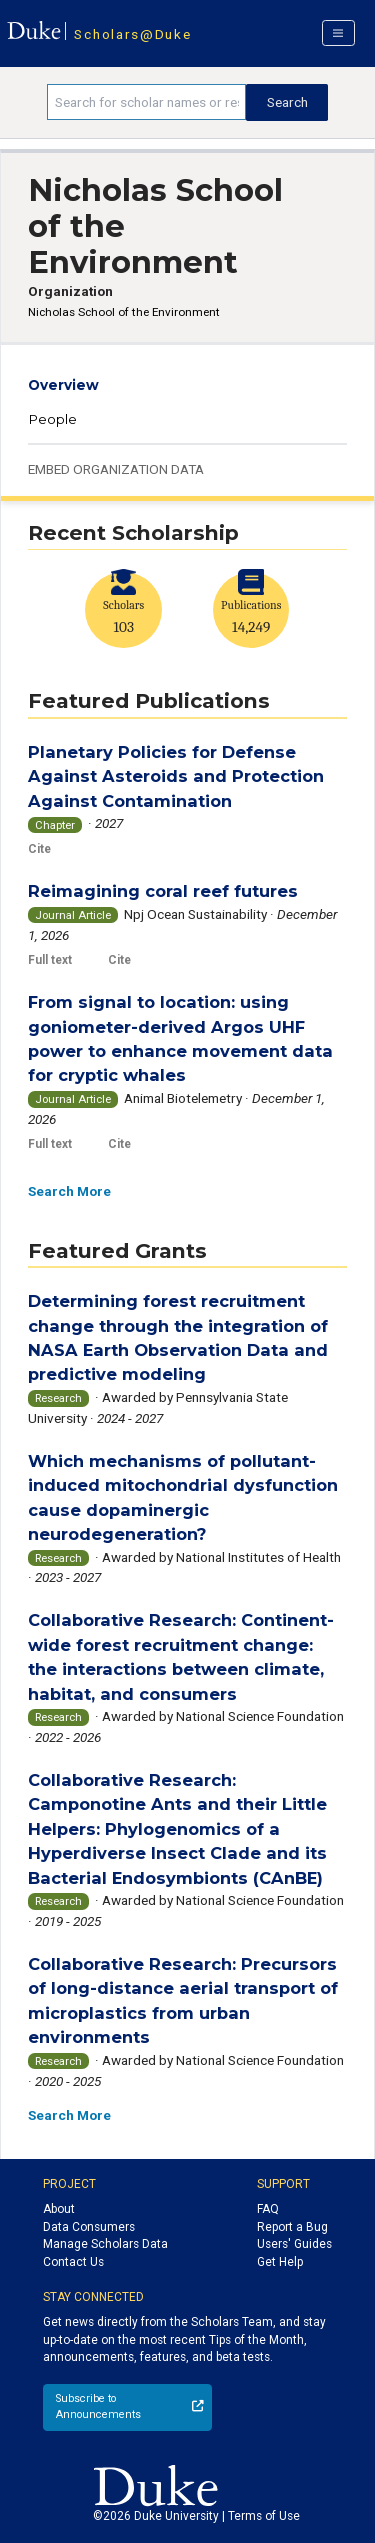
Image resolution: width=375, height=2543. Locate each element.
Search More (69, 1191)
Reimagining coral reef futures (163, 891)
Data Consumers (89, 2227)
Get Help (280, 2262)
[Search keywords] (146, 102)
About (59, 2209)
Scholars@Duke (132, 34)
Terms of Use (264, 2516)
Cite (39, 849)
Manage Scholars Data (105, 2244)
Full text (50, 960)
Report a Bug (292, 2227)
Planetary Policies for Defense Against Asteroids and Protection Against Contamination (176, 776)
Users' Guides (294, 2244)
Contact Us (73, 2262)
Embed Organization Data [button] (116, 469)
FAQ (268, 2209)
